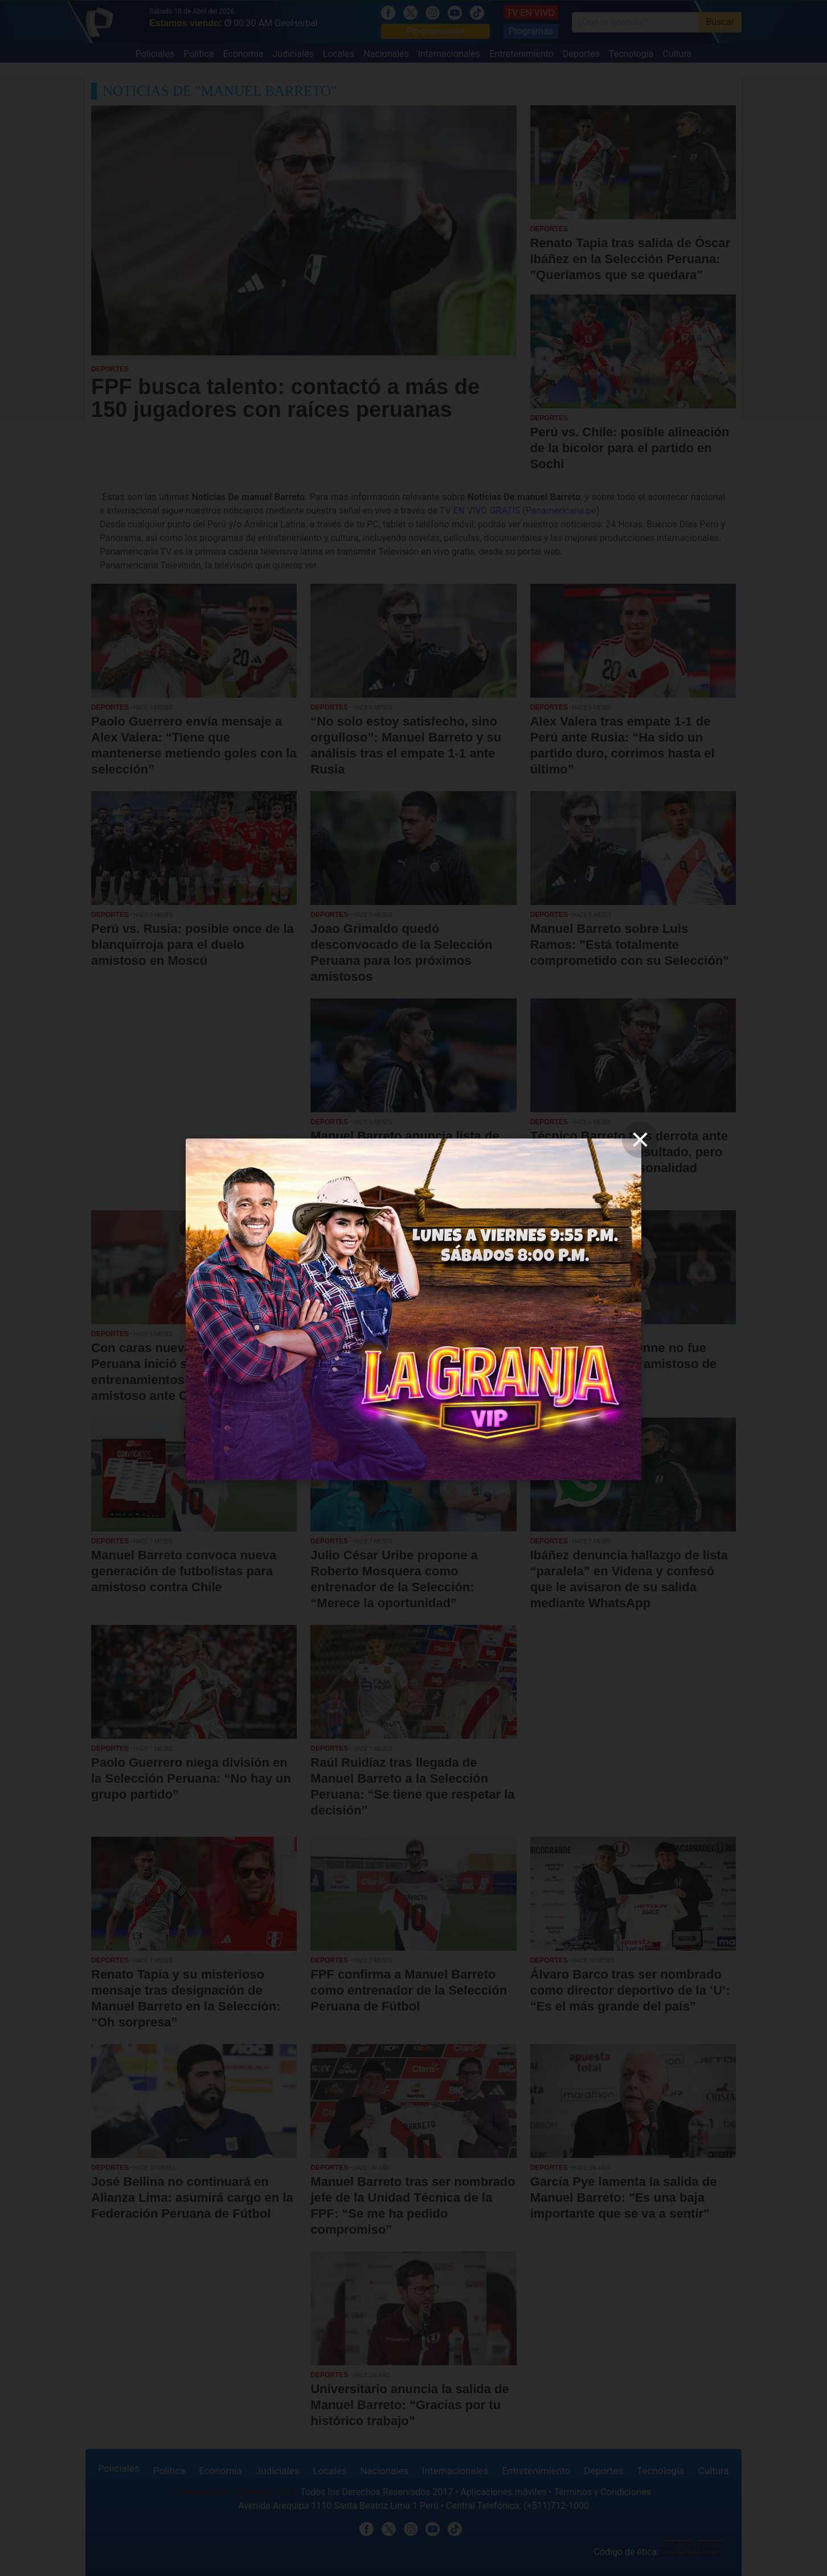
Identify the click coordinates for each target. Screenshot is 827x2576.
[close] (640, 1139)
